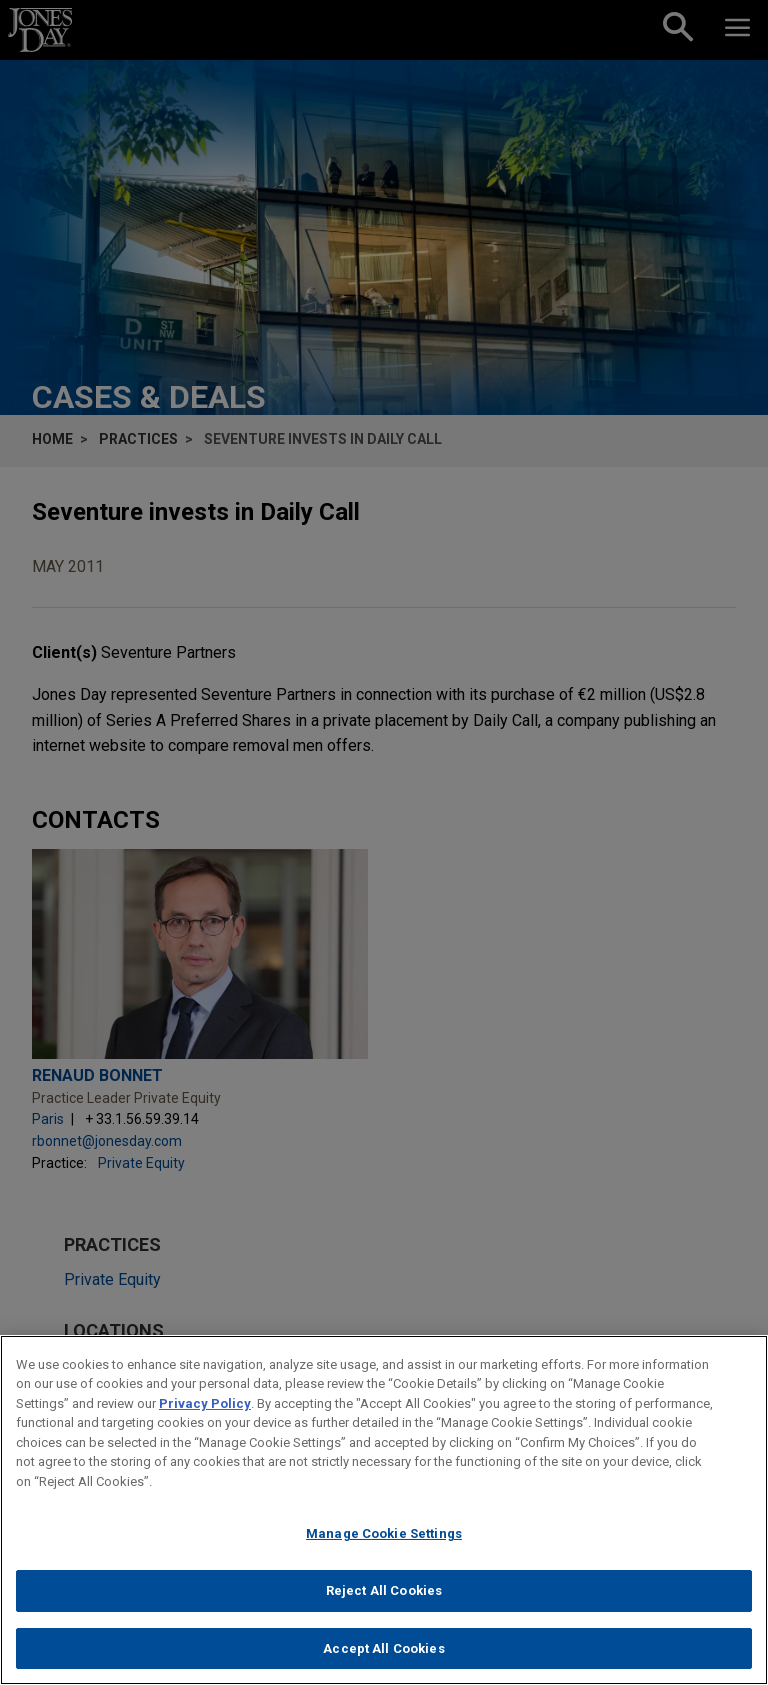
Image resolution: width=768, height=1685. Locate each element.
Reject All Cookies (384, 1598)
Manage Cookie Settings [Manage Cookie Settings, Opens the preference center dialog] (384, 1541)
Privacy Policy (205, 1411)
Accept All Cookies (383, 1656)
